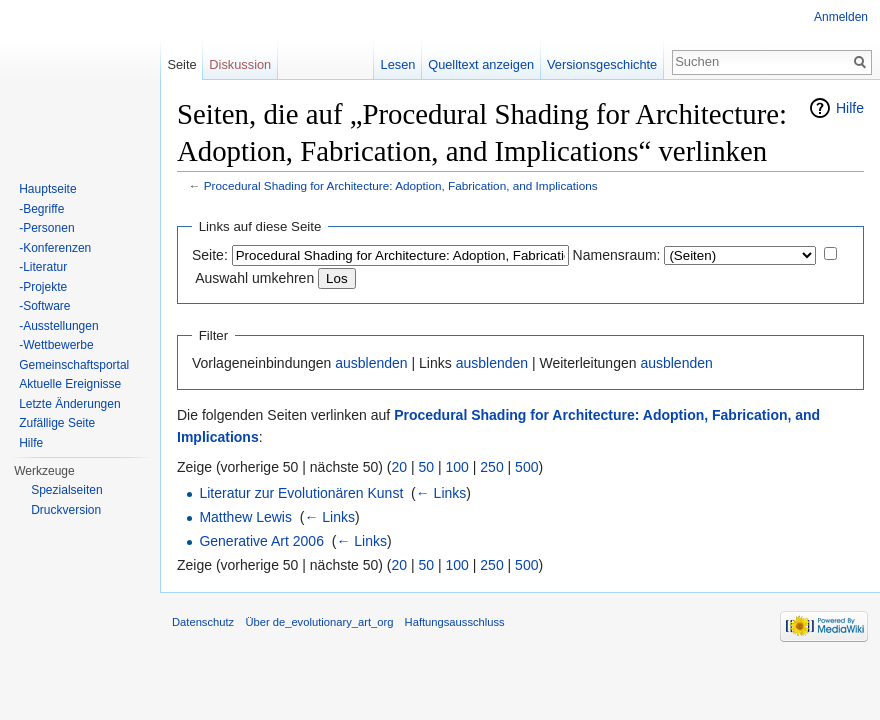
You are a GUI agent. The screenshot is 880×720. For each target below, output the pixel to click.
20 (400, 467)
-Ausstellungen (58, 326)
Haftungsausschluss (455, 622)
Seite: (210, 255)
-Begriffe (41, 209)
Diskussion (240, 64)
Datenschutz (203, 622)
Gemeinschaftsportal (74, 365)
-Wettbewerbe (56, 345)
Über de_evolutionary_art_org (319, 622)
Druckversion (66, 510)
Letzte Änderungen (69, 404)
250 (491, 467)
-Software (44, 306)
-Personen (46, 228)
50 (427, 467)
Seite (181, 64)
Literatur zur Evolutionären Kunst (301, 493)
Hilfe (850, 108)
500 (526, 467)
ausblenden (371, 363)
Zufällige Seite (57, 423)
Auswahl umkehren (254, 278)
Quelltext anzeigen (481, 64)
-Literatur (43, 267)
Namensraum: (617, 255)
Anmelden (841, 17)
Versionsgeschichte (602, 64)
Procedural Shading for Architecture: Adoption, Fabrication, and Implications (401, 185)
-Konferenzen (55, 248)
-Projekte (43, 287)
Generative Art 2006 (261, 541)
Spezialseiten (66, 490)
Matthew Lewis (245, 517)
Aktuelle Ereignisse (70, 384)
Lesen (398, 64)
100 (457, 467)
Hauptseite (47, 189)
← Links (441, 493)
